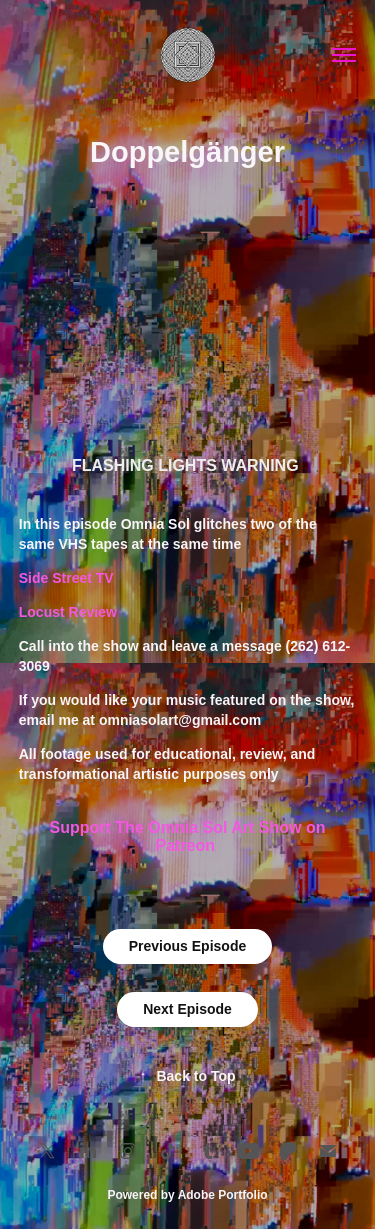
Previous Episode (187, 946)
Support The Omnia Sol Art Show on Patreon (188, 836)
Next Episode (187, 1009)
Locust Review (68, 612)
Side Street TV (66, 578)
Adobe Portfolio (223, 1195)
